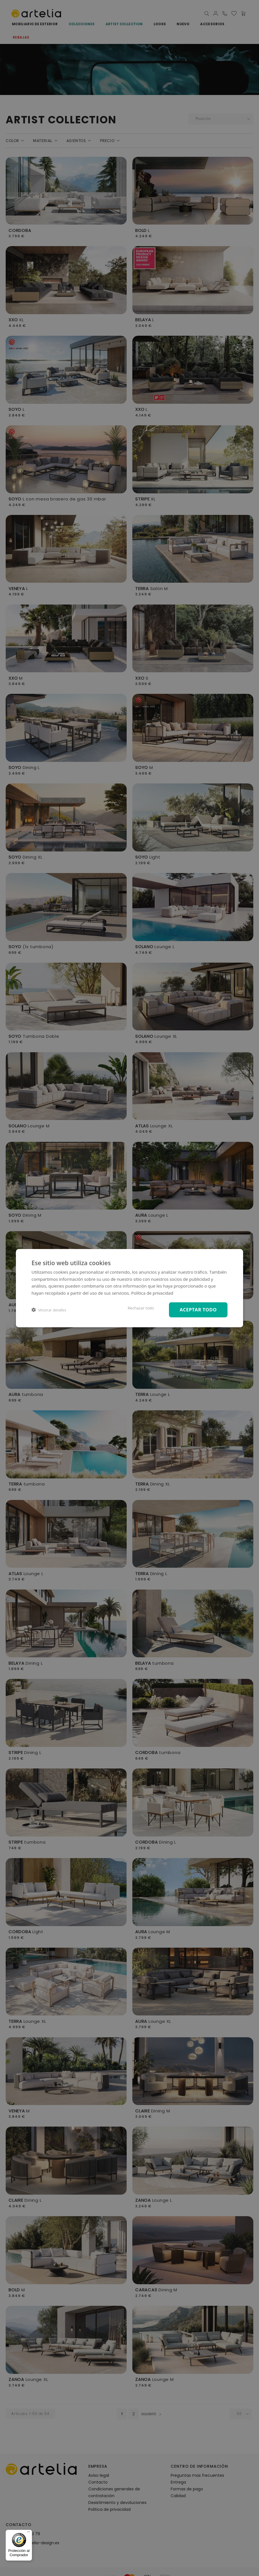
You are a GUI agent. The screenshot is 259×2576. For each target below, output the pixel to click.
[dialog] (129, 1288)
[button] (49, 1310)
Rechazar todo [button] (141, 1308)
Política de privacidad (152, 1293)
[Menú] (28, 2533)
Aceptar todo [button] (198, 1309)
